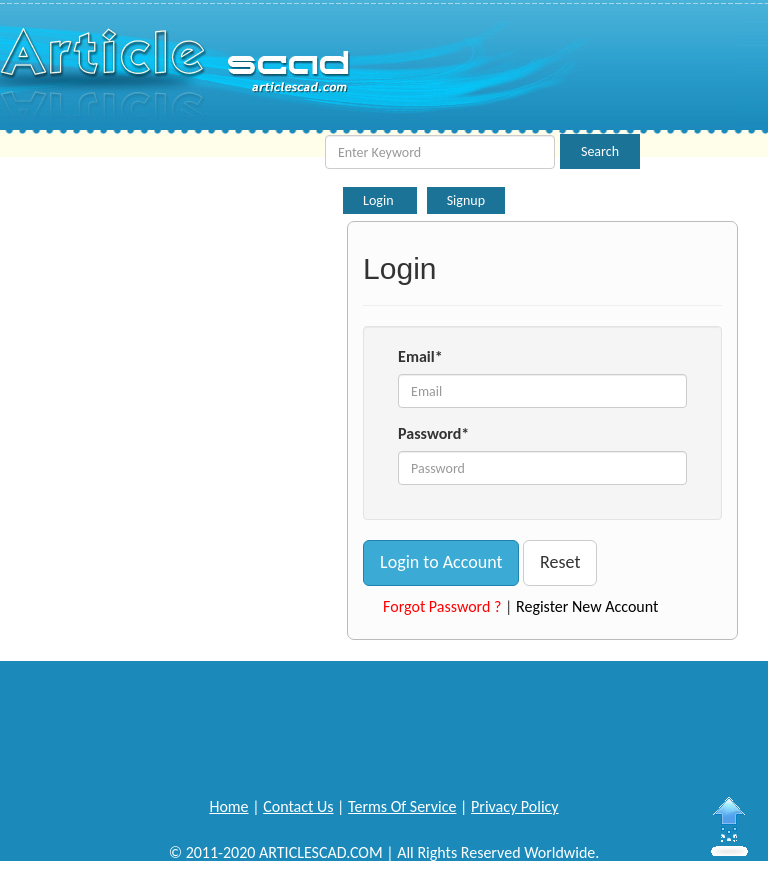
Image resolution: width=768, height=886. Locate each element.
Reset (560, 562)
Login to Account (441, 562)
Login (380, 200)
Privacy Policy (515, 806)
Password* (433, 433)
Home (228, 806)
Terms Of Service (402, 806)
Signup (466, 200)
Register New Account (587, 606)
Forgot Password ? (442, 606)
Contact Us (298, 806)
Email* (420, 356)
